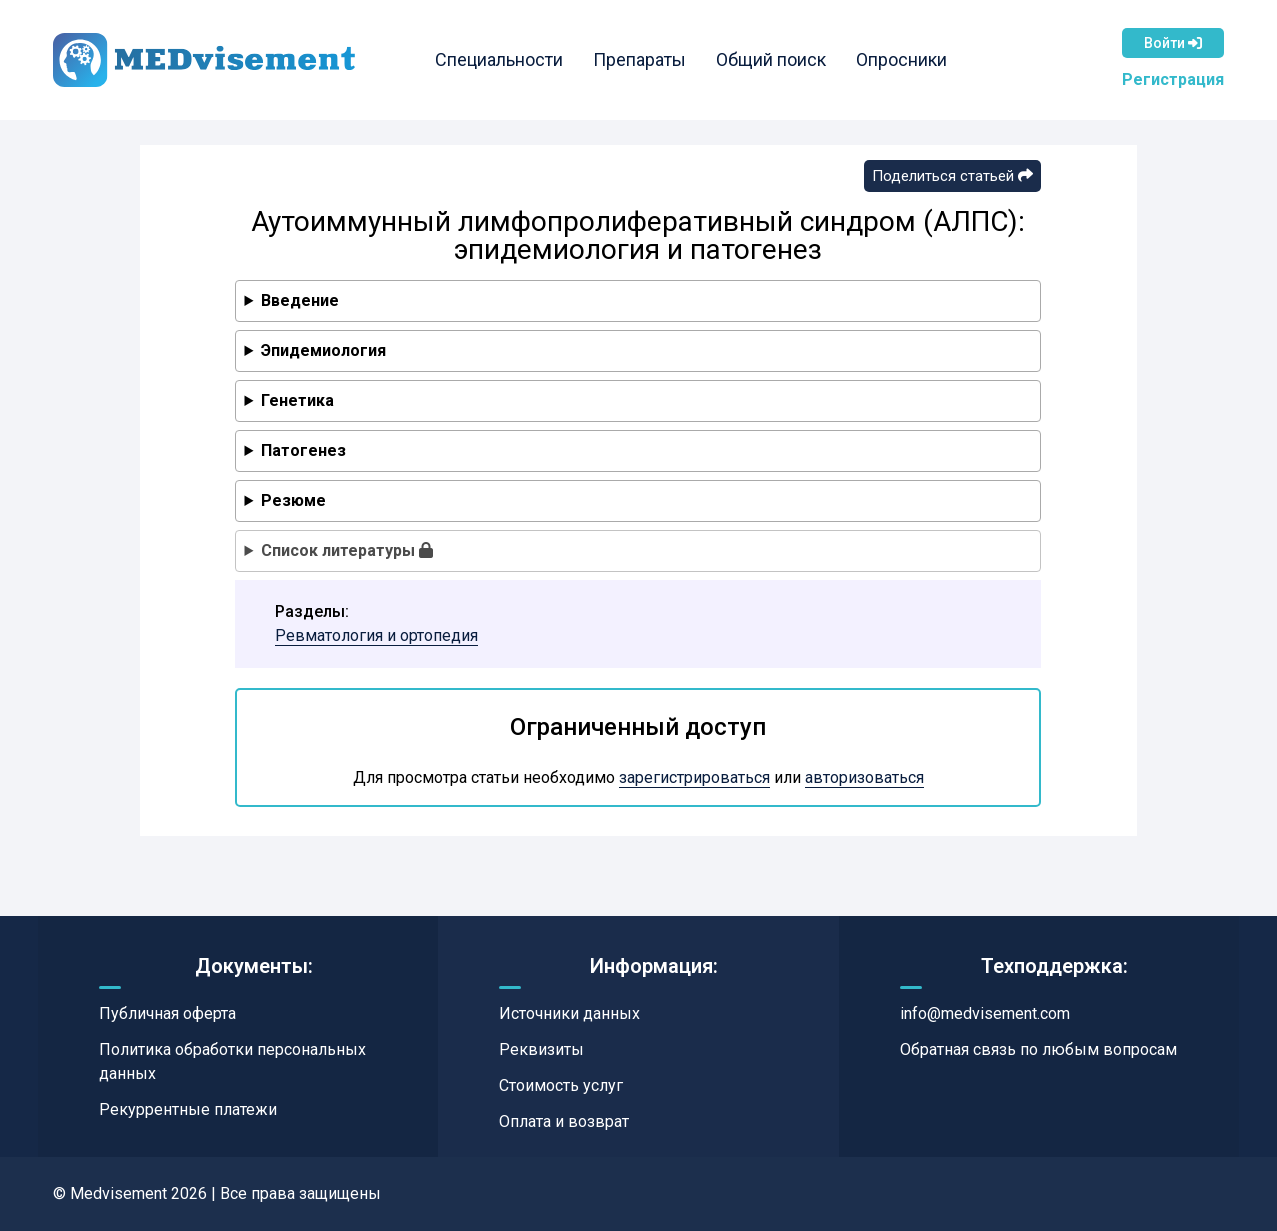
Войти (1173, 43)
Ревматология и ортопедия (376, 635)
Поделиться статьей (952, 176)
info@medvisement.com (985, 1013)
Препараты (642, 59)
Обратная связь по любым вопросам (1038, 1049)
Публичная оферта (167, 1013)
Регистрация (1173, 79)
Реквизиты (541, 1049)
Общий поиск (774, 59)
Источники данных (569, 1013)
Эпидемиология (323, 350)
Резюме (293, 500)
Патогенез (303, 450)
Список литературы (347, 550)
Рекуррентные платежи (188, 1109)
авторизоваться (864, 777)
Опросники (904, 59)
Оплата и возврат (564, 1121)
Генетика (297, 400)
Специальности (502, 59)
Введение (300, 300)
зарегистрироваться (694, 777)
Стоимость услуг (561, 1085)
